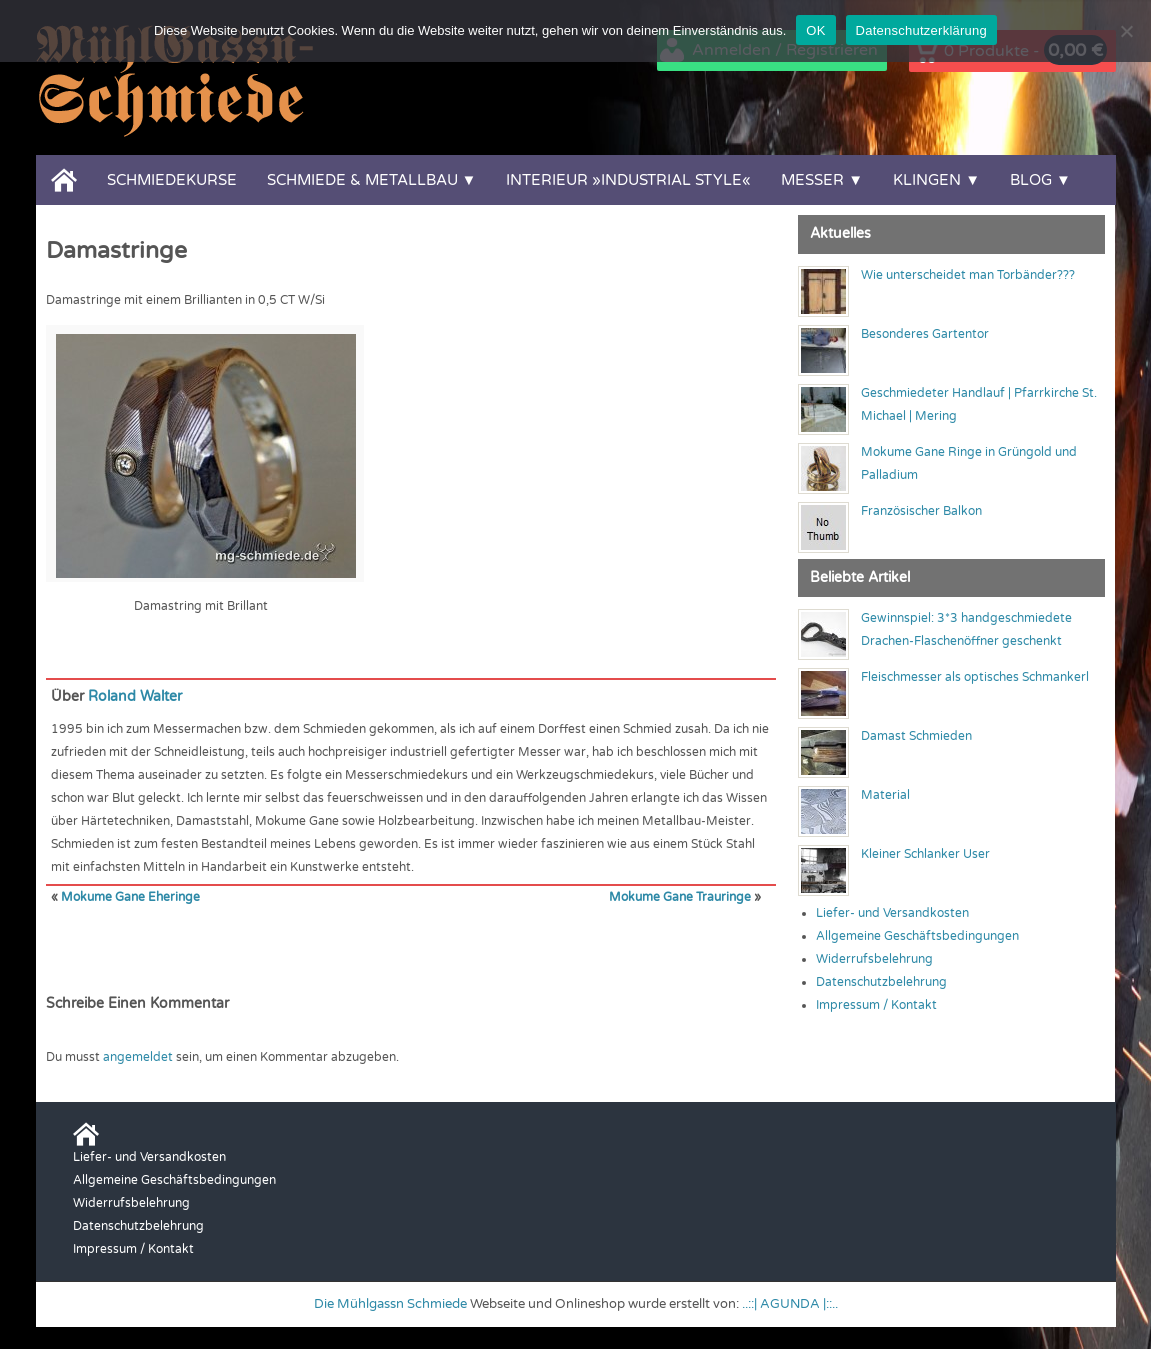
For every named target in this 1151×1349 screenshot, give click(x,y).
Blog (1031, 180)
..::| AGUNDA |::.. (790, 1304)
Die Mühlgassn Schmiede (390, 1304)
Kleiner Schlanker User (925, 854)
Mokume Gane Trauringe (680, 897)
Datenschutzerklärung (921, 30)
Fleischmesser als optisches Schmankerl (975, 677)
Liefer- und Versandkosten (892, 913)
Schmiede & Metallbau (362, 180)
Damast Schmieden (916, 736)
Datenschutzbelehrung (881, 982)
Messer (812, 180)
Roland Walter (135, 696)
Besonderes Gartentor (925, 334)
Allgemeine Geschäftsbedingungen (917, 936)
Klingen (927, 180)
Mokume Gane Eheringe (130, 897)
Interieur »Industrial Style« (628, 180)
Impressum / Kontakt (876, 1005)
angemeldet (138, 1057)
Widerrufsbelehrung (874, 959)
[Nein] (1126, 31)
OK (815, 30)
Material (885, 795)
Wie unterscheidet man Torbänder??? (968, 275)
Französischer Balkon (921, 511)
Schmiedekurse (172, 180)
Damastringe (116, 251)
